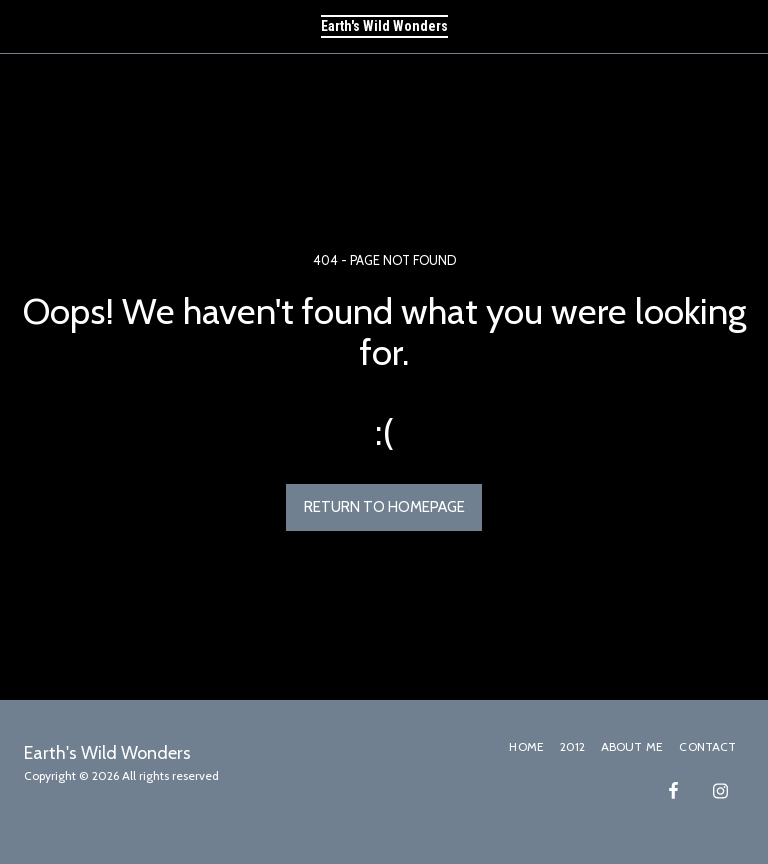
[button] (22, 26)
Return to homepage (384, 507)
